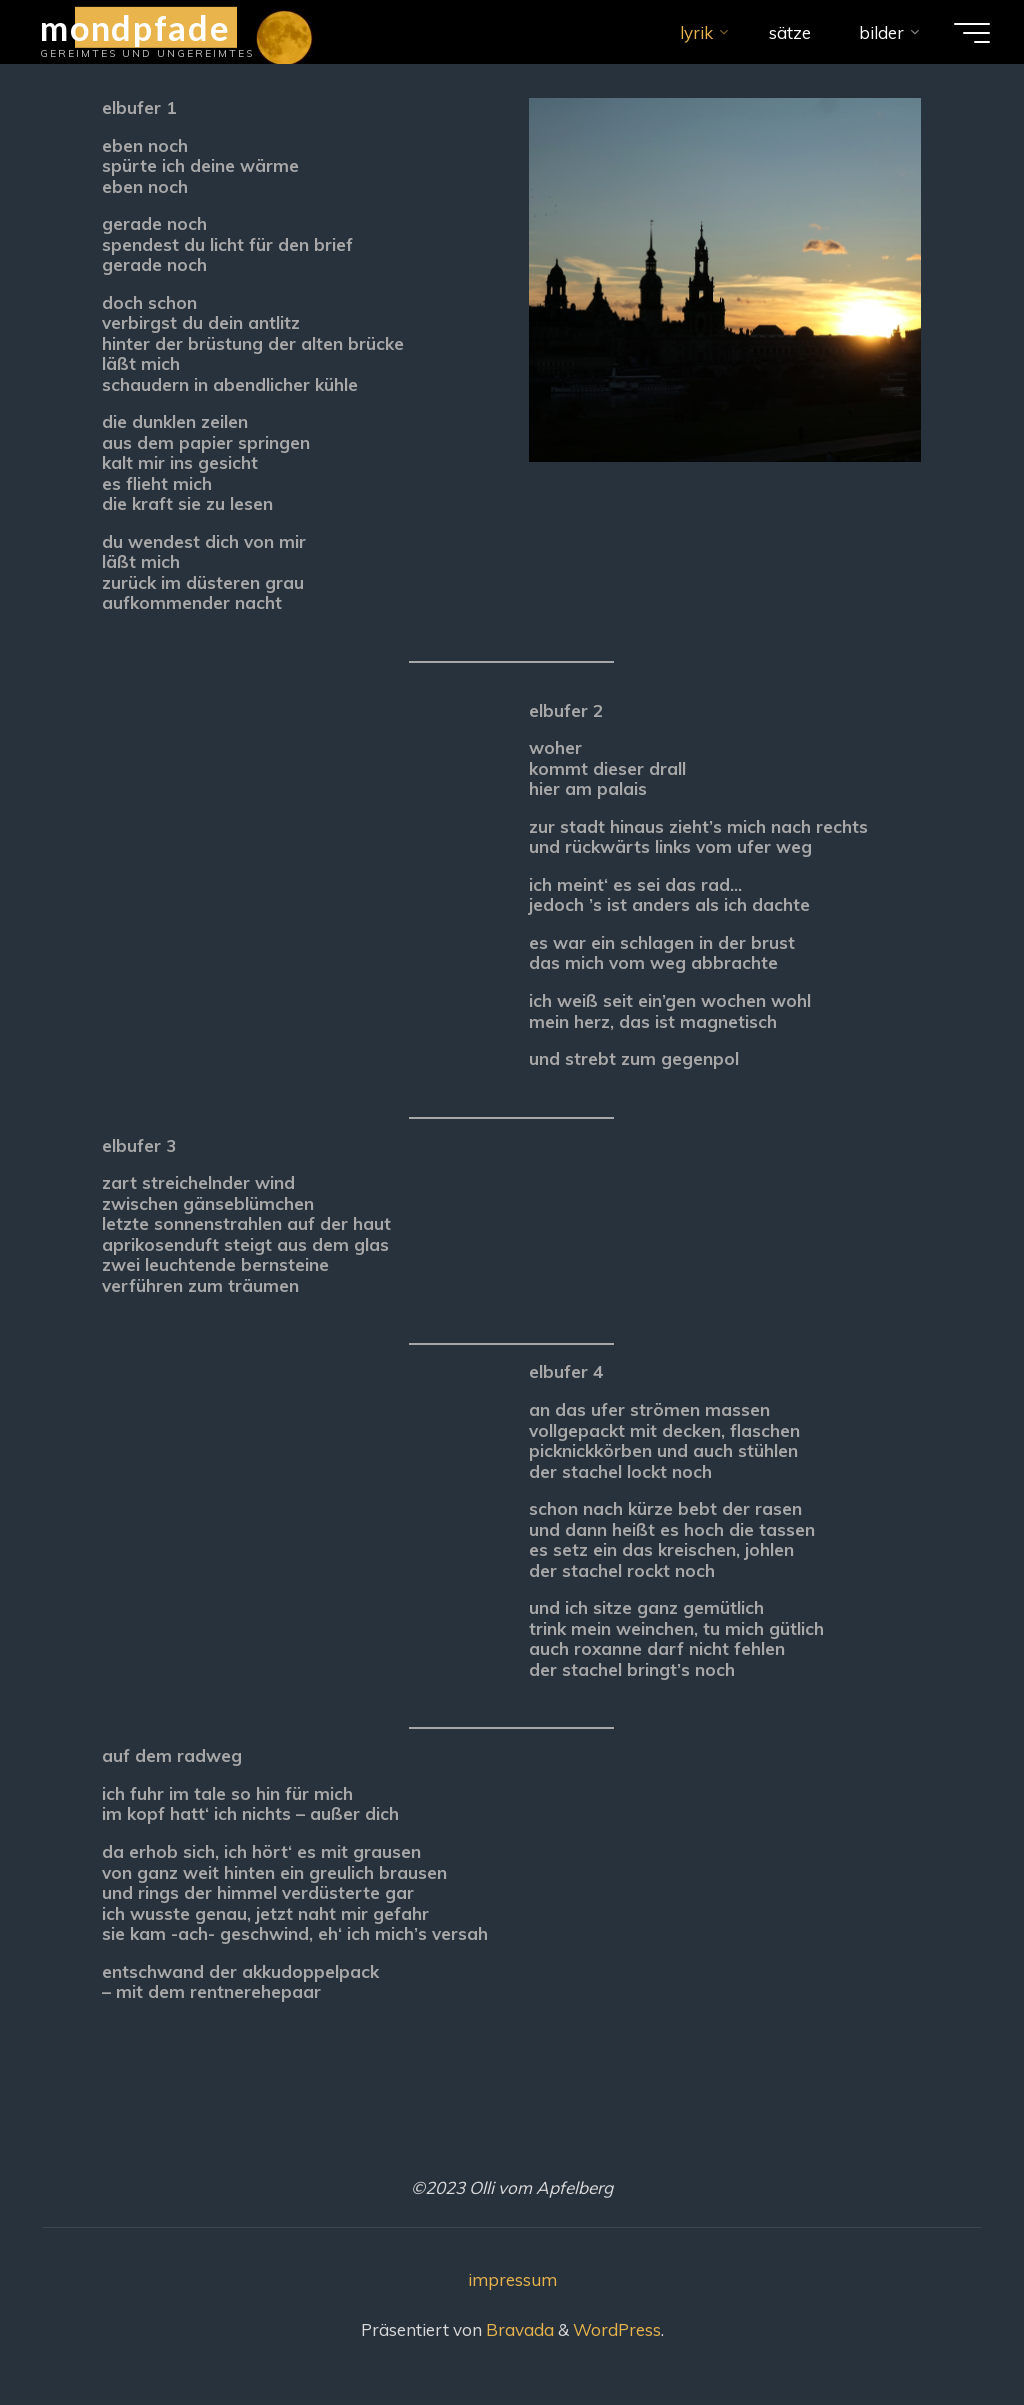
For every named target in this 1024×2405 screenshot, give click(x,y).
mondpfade (135, 26)
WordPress (617, 2329)
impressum (512, 2279)
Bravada (518, 2329)
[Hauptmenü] (972, 33)
